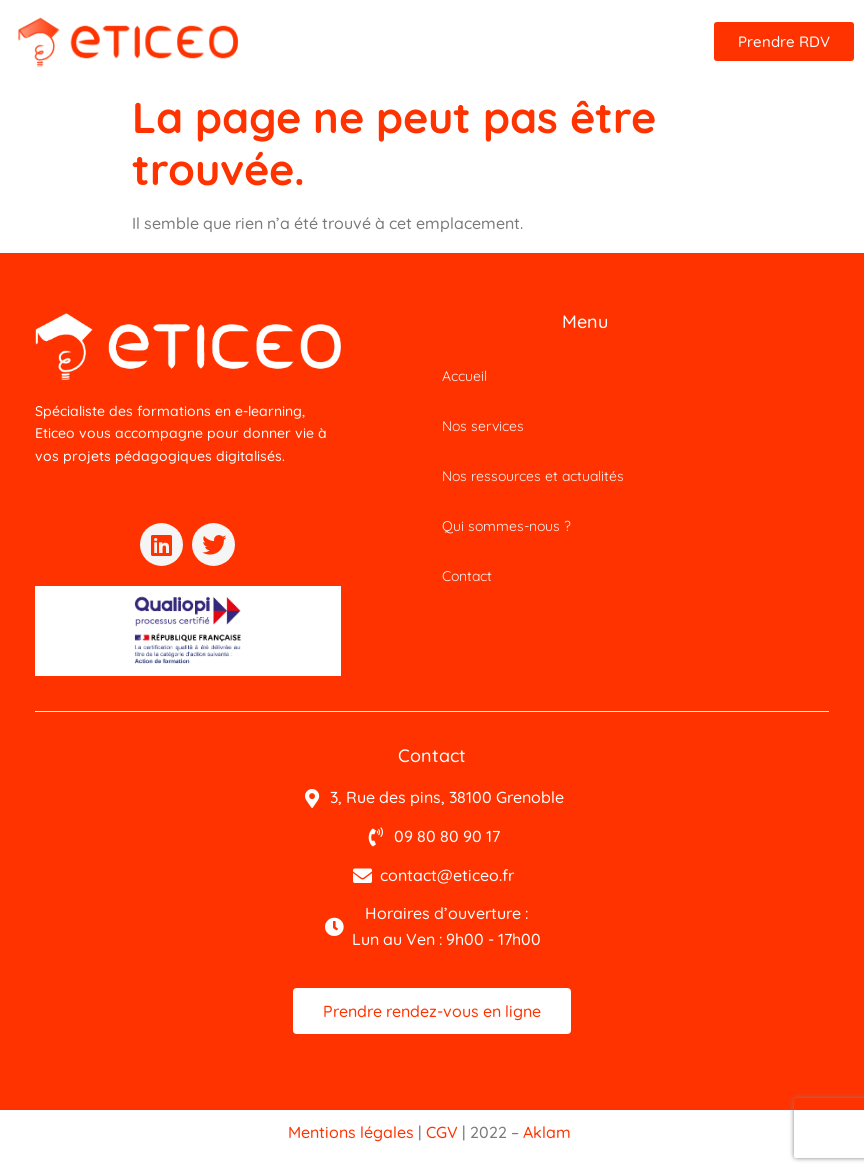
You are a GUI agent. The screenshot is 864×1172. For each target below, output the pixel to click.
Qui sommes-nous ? (506, 526)
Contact (467, 576)
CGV (442, 1132)
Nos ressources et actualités (533, 476)
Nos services (483, 426)
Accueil (464, 376)
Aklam (547, 1132)
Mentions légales (351, 1132)
